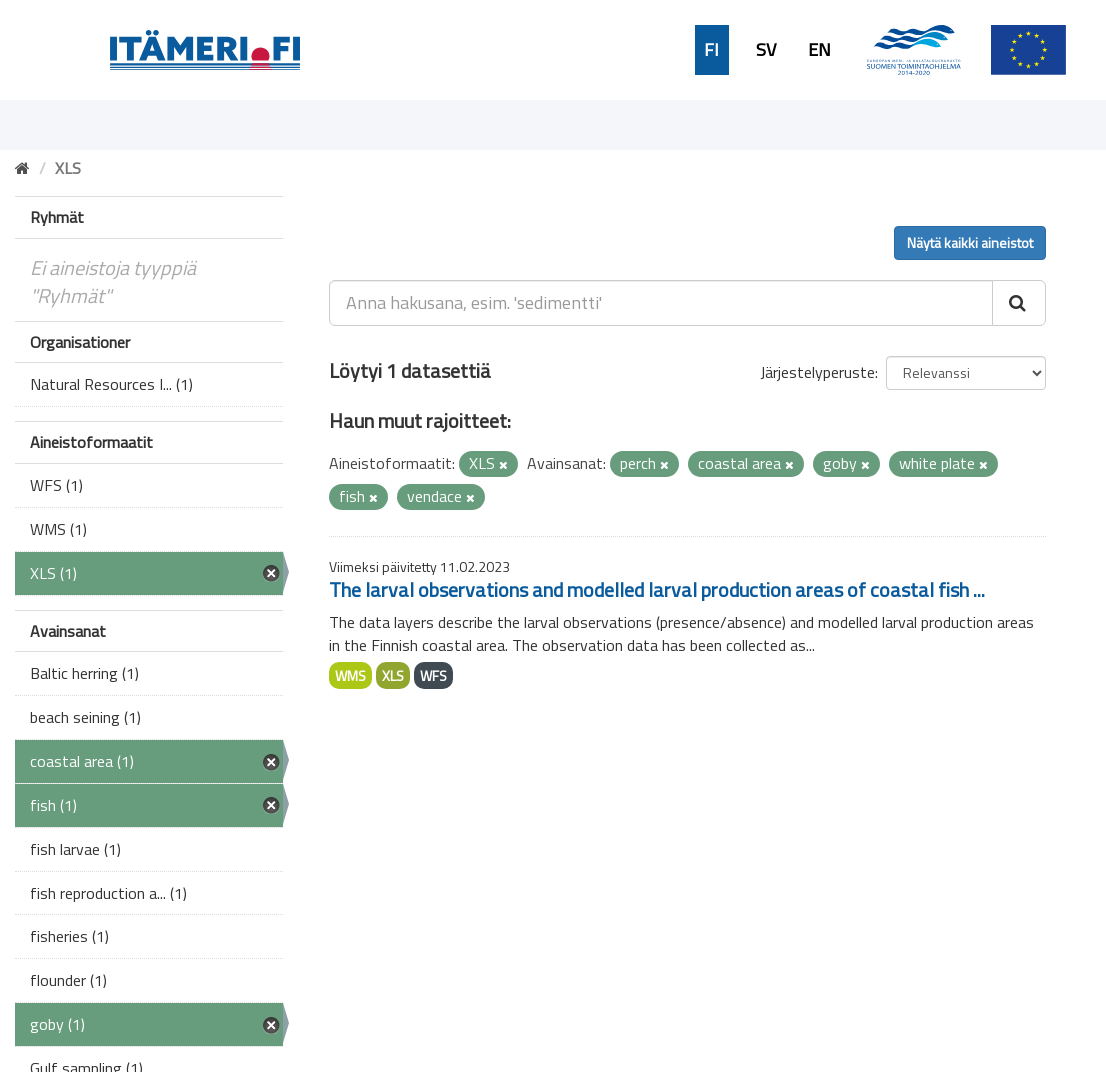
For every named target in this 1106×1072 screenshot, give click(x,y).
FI (711, 50)
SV (766, 50)
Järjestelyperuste (817, 372)
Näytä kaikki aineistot (970, 242)
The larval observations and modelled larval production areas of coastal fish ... (657, 589)
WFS (433, 675)
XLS (393, 675)
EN (819, 50)
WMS (350, 675)
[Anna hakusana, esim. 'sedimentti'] (661, 303)
